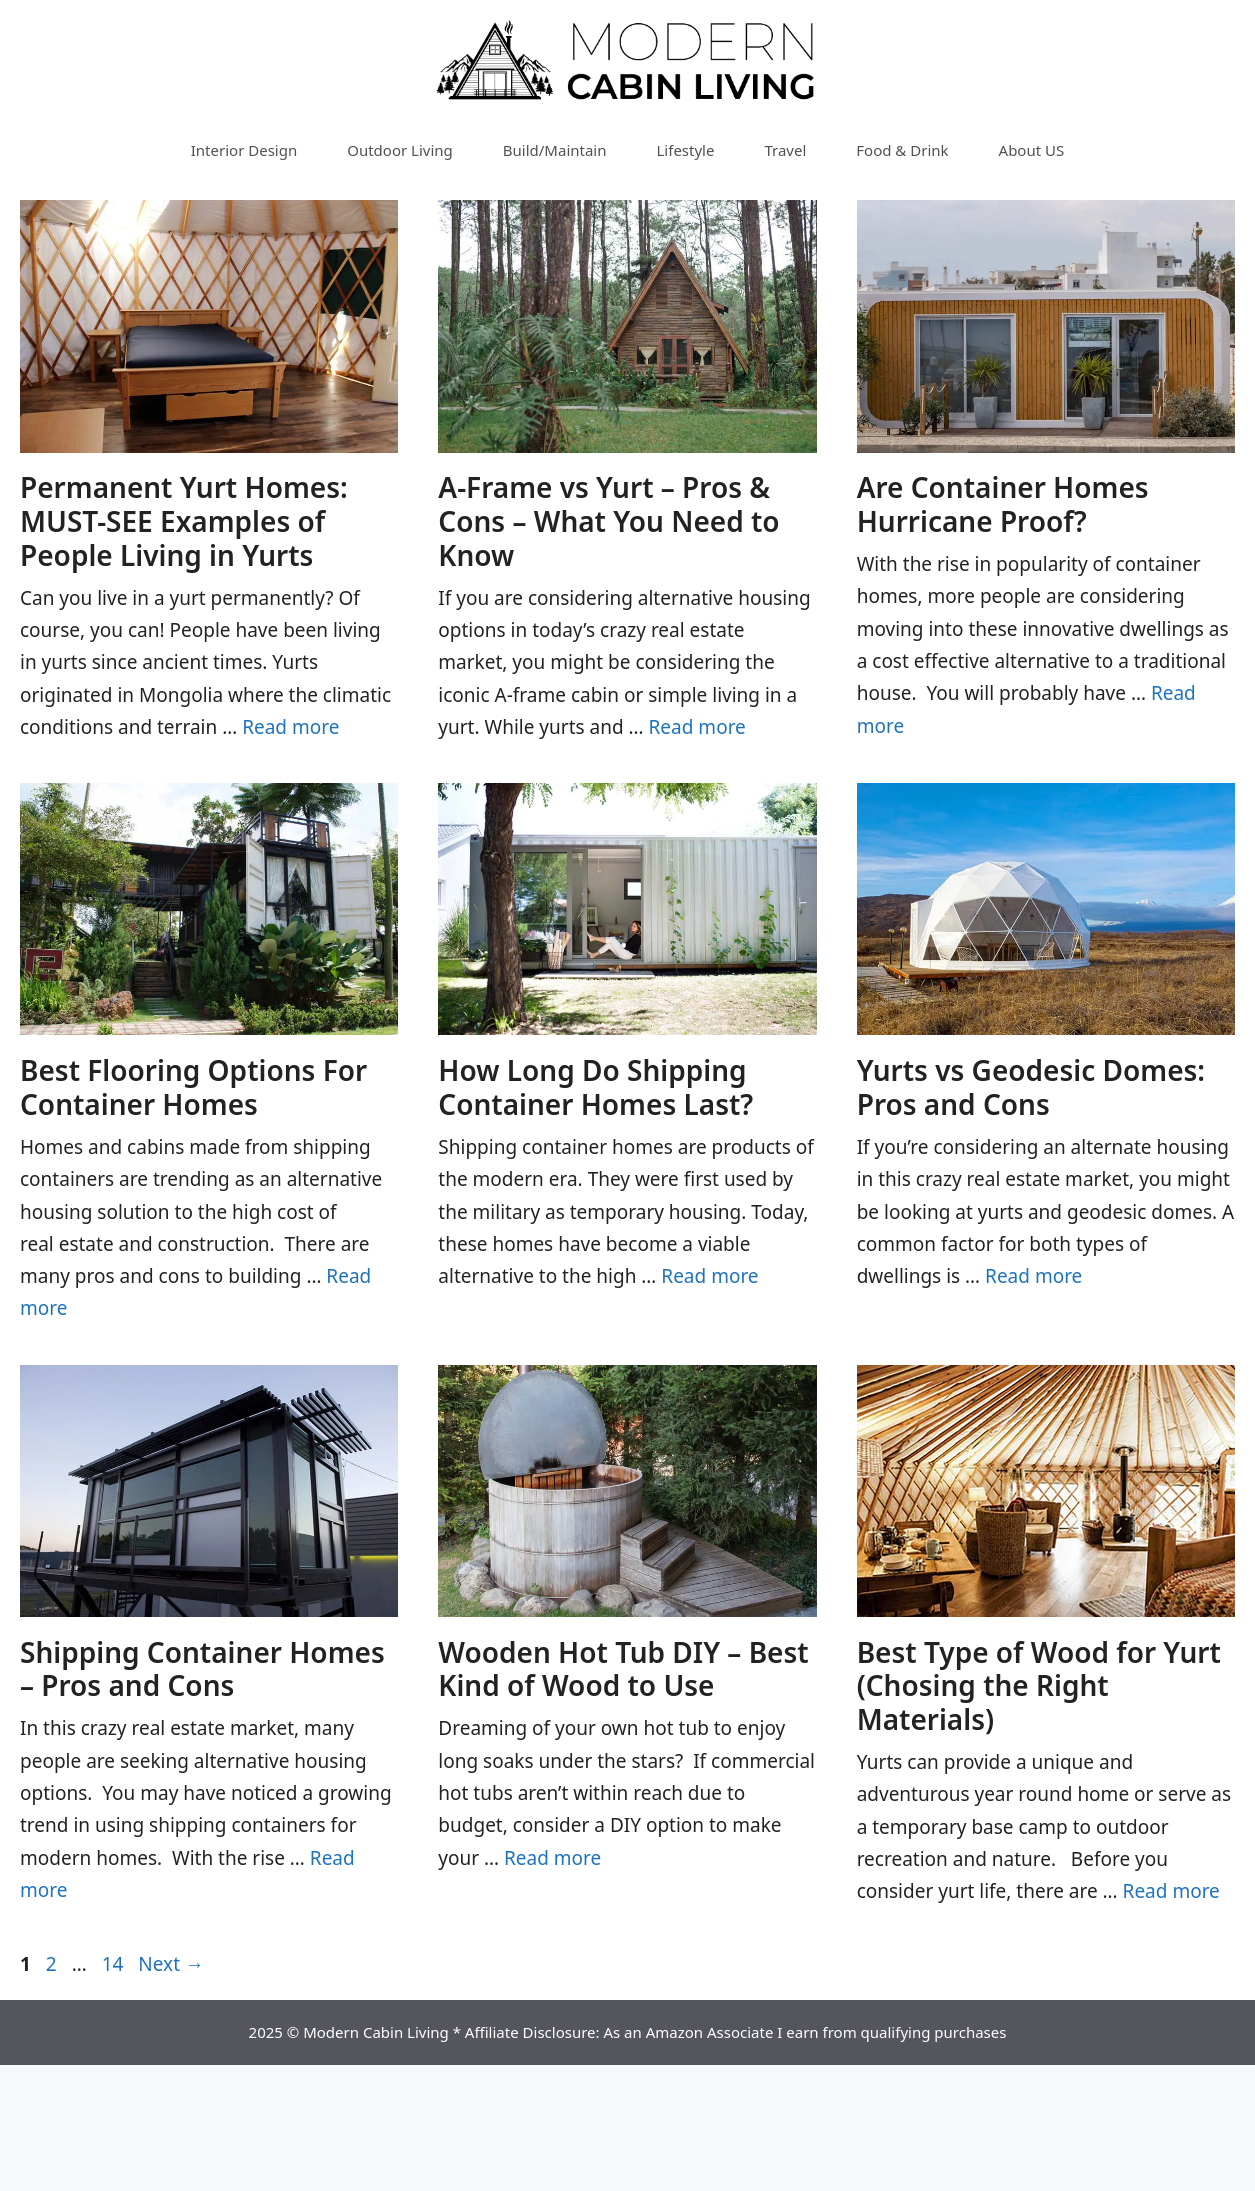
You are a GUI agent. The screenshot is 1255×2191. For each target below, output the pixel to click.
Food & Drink (902, 150)
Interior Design (244, 150)
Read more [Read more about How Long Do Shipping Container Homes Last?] (709, 1276)
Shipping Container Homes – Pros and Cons (202, 1669)
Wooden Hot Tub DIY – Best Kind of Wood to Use (623, 1669)
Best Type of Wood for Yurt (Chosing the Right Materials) (1039, 1685)
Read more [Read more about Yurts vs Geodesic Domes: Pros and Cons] (1033, 1276)
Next (171, 1964)
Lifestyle (686, 150)
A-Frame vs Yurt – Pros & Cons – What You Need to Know (608, 520)
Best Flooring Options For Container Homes (193, 1087)
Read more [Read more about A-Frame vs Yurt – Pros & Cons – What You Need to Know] (697, 727)
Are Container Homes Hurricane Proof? (1003, 504)
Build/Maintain (555, 150)
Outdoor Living (400, 150)
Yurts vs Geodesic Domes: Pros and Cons (1031, 1087)
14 (115, 1964)
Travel (785, 150)
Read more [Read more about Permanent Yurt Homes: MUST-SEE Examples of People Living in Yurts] (290, 727)
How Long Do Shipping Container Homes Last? (595, 1087)
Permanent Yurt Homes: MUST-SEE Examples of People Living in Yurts (184, 520)
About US (1032, 150)
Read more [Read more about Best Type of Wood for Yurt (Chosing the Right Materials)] (1171, 1891)
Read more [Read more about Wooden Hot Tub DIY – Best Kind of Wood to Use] (552, 1858)
